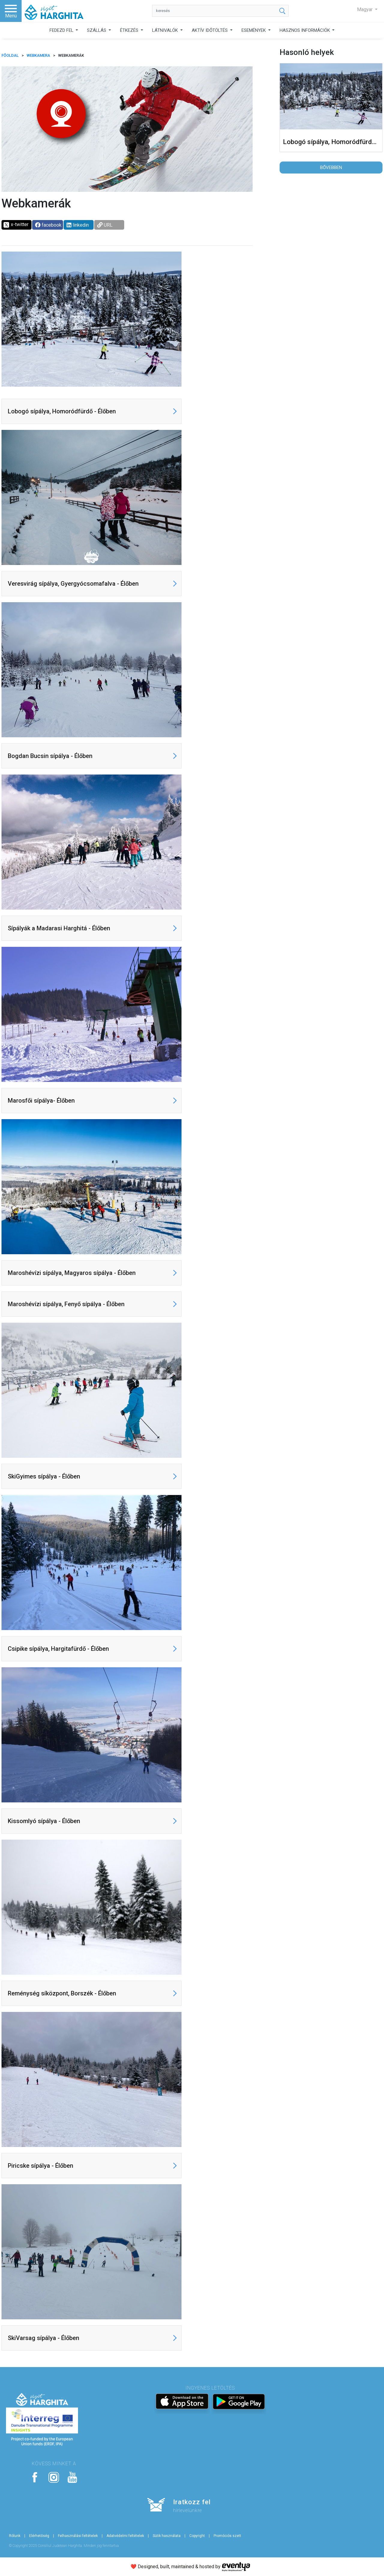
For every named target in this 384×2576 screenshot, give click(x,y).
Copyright (197, 2536)
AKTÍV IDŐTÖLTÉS (210, 30)
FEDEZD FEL (62, 30)
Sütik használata (167, 2536)
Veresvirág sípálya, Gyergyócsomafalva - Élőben (73, 583)
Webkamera (38, 55)
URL (104, 225)
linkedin (78, 225)
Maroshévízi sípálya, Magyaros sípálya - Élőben (72, 1272)
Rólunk (14, 2536)
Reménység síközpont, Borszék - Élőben (62, 1993)
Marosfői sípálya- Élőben (41, 1100)
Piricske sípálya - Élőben (40, 2165)
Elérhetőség (39, 2536)
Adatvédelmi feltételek (125, 2536)
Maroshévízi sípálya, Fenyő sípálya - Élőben (66, 1304)
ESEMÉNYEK (254, 30)
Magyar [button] (365, 9)
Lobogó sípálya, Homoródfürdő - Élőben (62, 411)
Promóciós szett (227, 2536)
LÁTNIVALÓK (165, 30)
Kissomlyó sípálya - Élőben (44, 1821)
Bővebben (331, 167)
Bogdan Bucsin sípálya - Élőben (50, 756)
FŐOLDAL (10, 55)
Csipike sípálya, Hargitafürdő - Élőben (58, 1648)
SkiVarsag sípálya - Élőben (43, 2338)
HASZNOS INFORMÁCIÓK (305, 30)
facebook (48, 225)
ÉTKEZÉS (130, 30)
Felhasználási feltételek (78, 2536)
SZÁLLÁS (97, 30)
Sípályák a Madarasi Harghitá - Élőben (59, 928)
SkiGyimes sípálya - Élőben (44, 1476)
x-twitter (15, 225)
